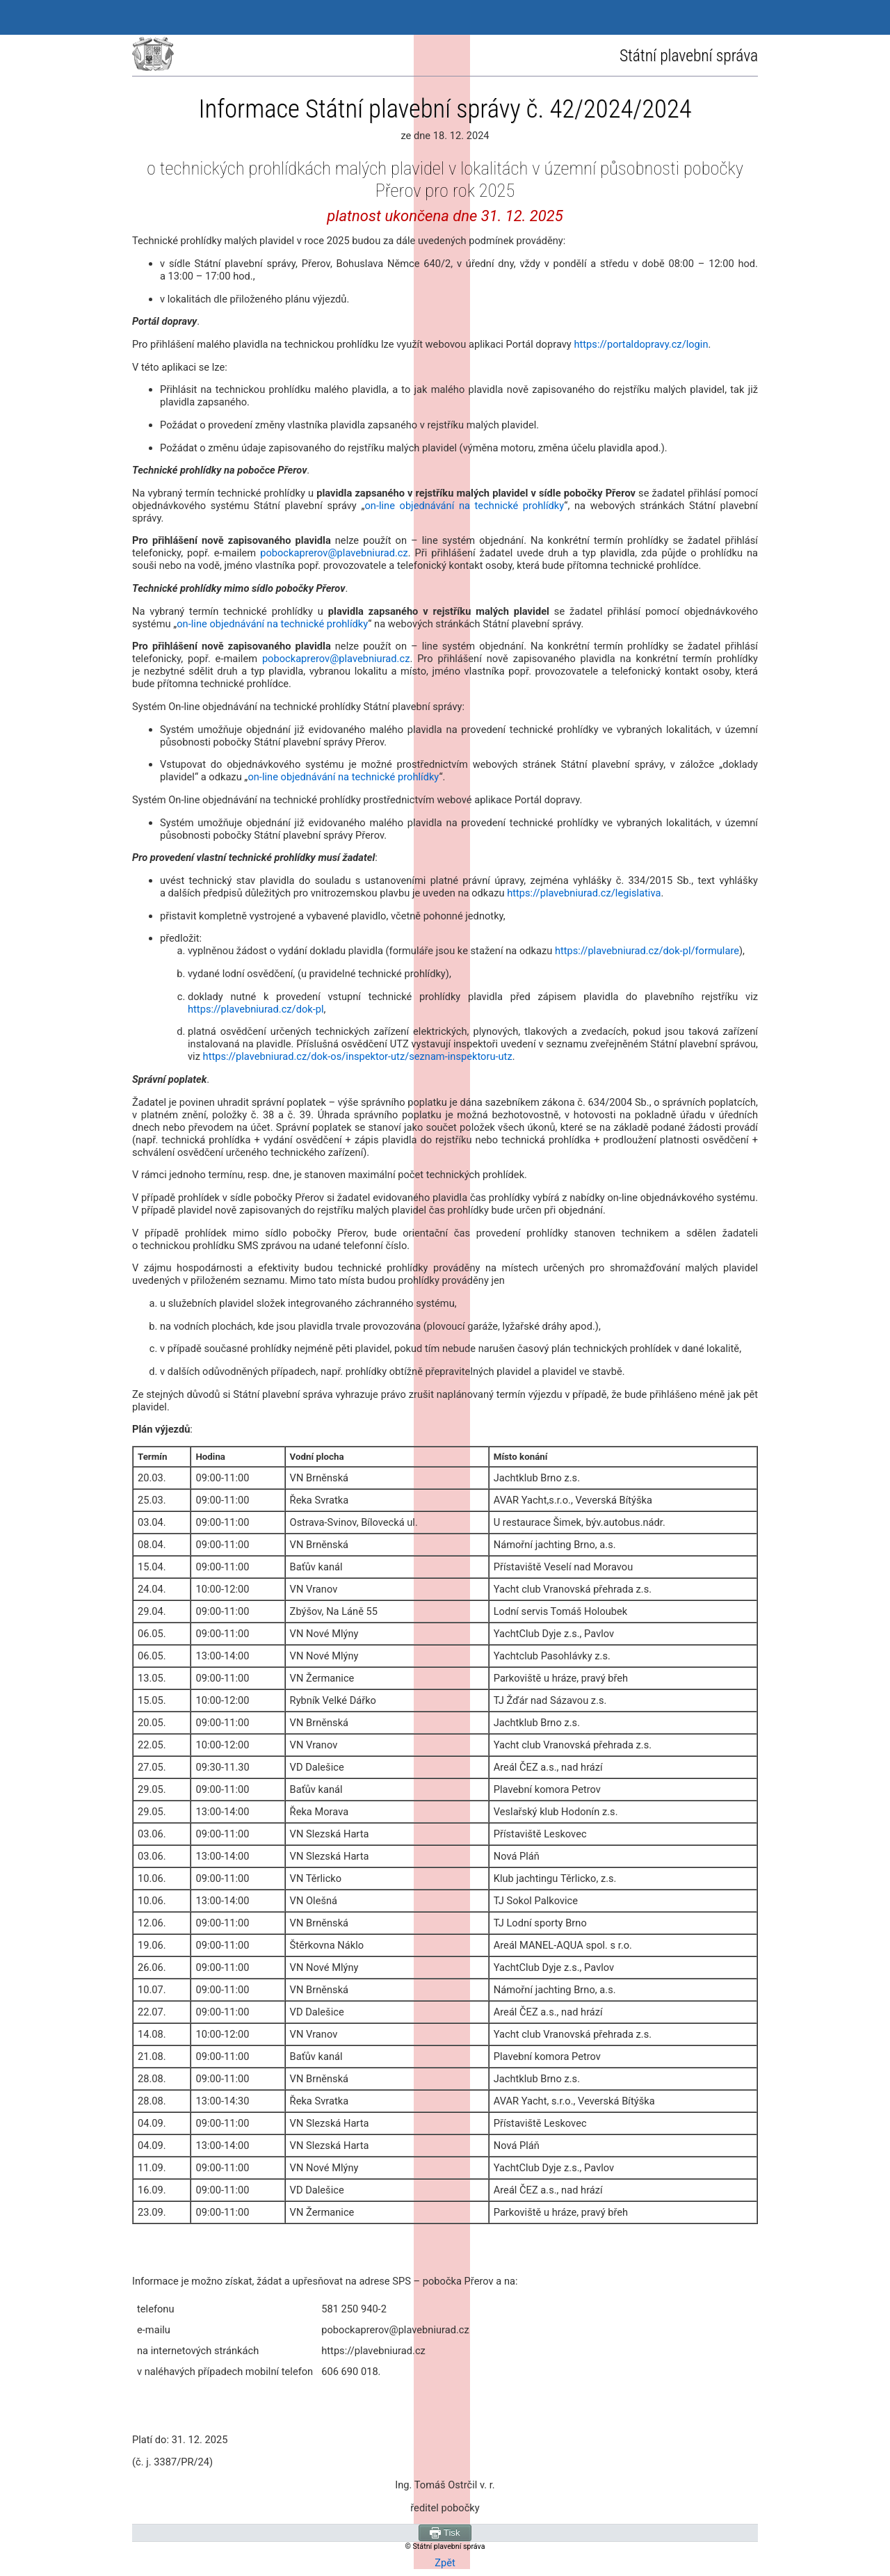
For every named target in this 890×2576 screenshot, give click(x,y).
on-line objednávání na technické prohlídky (272, 624)
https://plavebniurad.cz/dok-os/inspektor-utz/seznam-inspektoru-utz (357, 1056)
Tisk (445, 2532)
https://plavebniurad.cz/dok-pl (256, 1009)
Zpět (445, 2563)
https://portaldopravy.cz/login (641, 344)
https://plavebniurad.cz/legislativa (584, 893)
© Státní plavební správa (445, 2546)
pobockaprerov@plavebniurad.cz (334, 553)
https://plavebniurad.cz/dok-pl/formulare (647, 950)
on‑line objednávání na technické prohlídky (464, 505)
